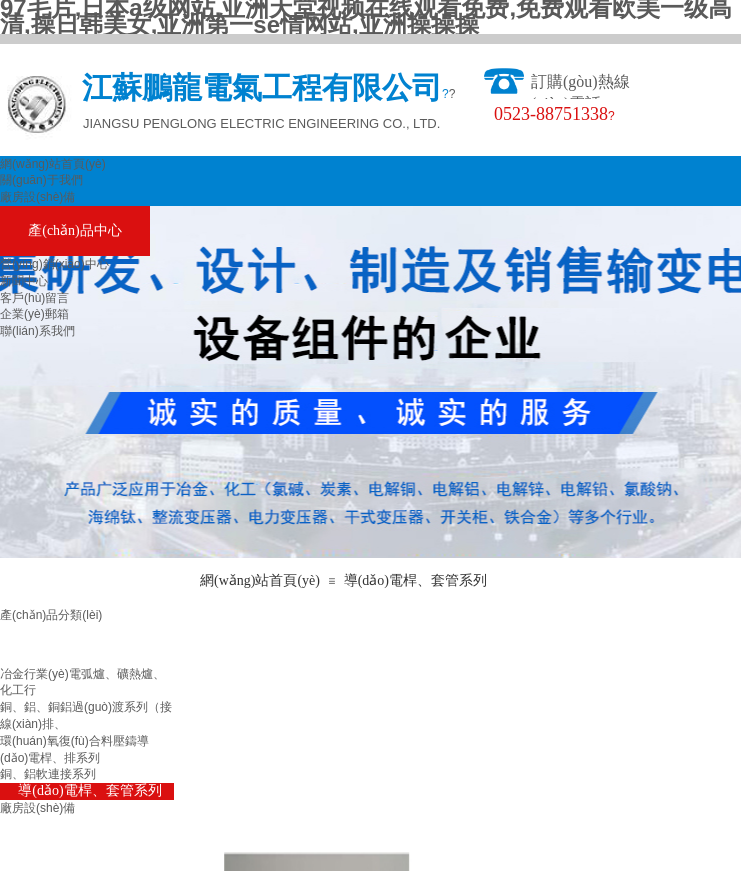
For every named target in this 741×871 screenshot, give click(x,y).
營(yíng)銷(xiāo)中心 (54, 264)
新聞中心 (24, 281)
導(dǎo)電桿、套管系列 (415, 580)
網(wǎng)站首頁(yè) (53, 164)
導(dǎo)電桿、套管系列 (89, 790)
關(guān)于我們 (41, 180)
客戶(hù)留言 (34, 298)
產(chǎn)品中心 (75, 230)
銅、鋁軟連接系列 (48, 774)
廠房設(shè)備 (37, 197)
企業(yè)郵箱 (34, 314)
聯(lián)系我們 (37, 331)
